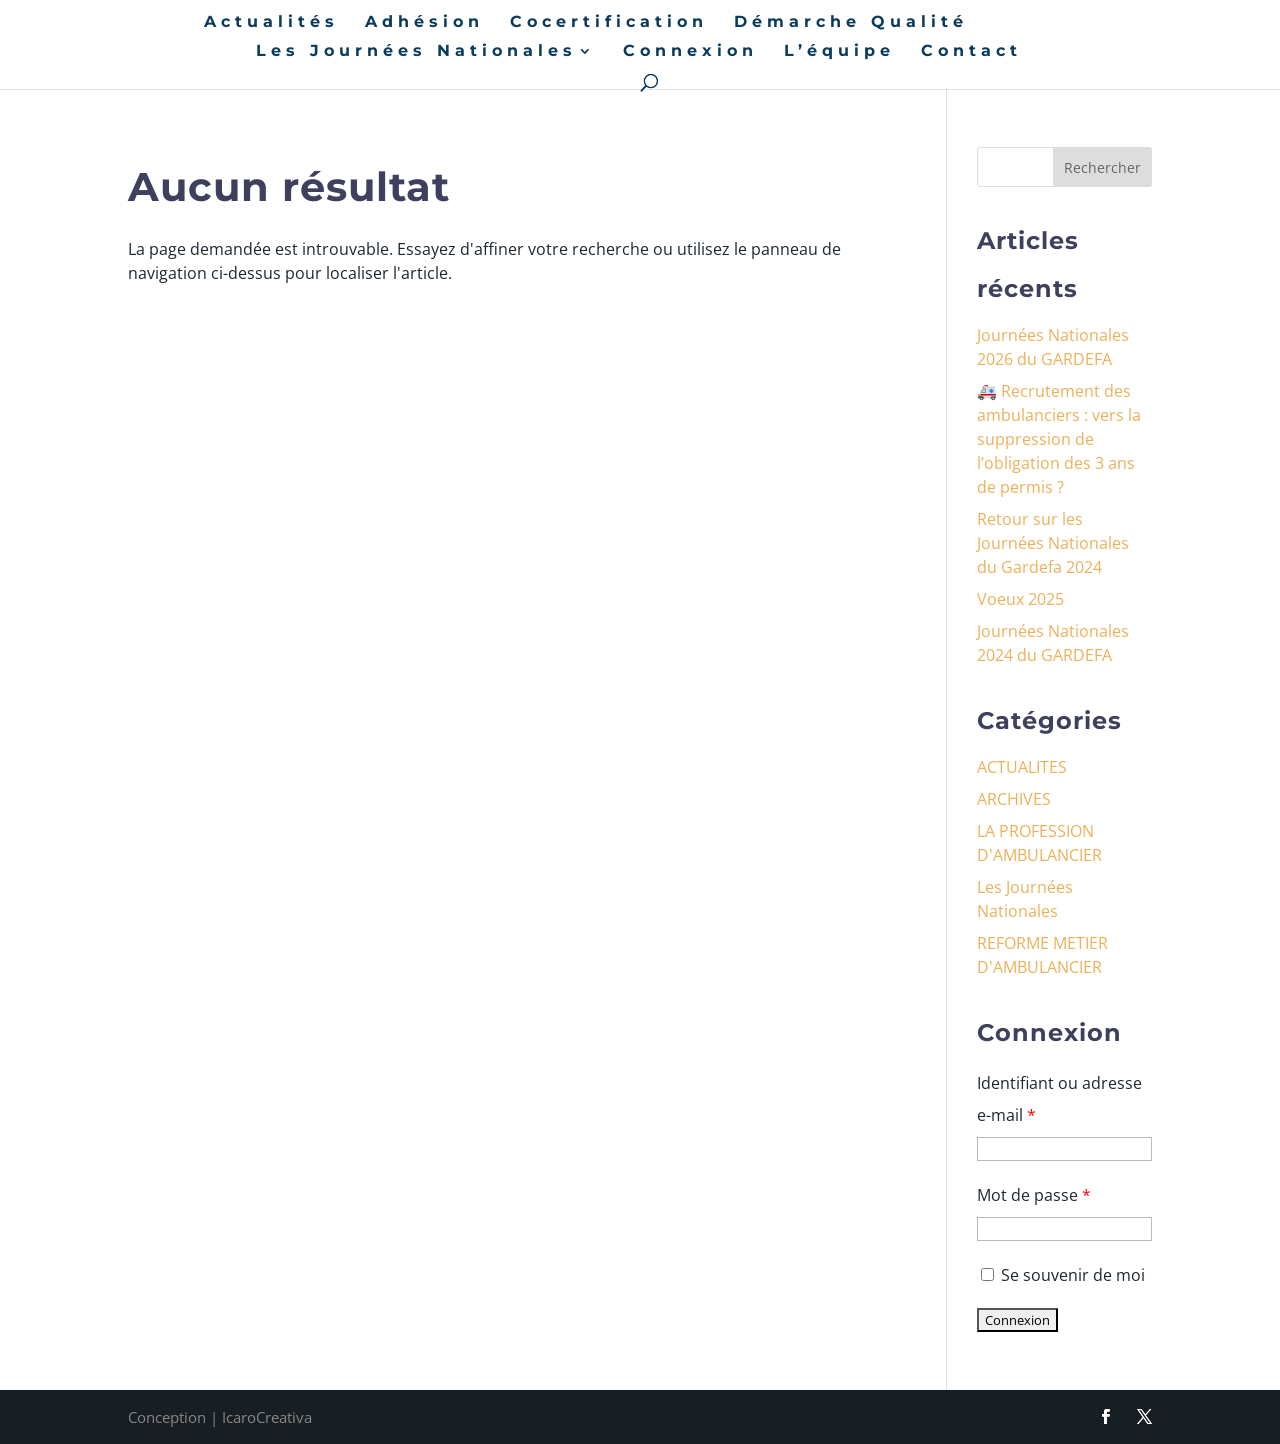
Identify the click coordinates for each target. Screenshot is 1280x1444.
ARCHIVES (1014, 799)
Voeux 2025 (1020, 599)
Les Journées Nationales (416, 52)
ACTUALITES (1022, 767)
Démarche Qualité (851, 23)
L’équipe (839, 52)
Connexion (690, 52)
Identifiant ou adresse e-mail (1059, 1099)
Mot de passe (1034, 1195)
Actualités (271, 23)
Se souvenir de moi (1061, 1275)
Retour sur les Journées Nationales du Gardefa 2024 (1053, 543)
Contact (971, 52)
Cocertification (609, 23)
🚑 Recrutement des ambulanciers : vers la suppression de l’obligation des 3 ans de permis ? (1059, 439)
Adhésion (424, 23)
